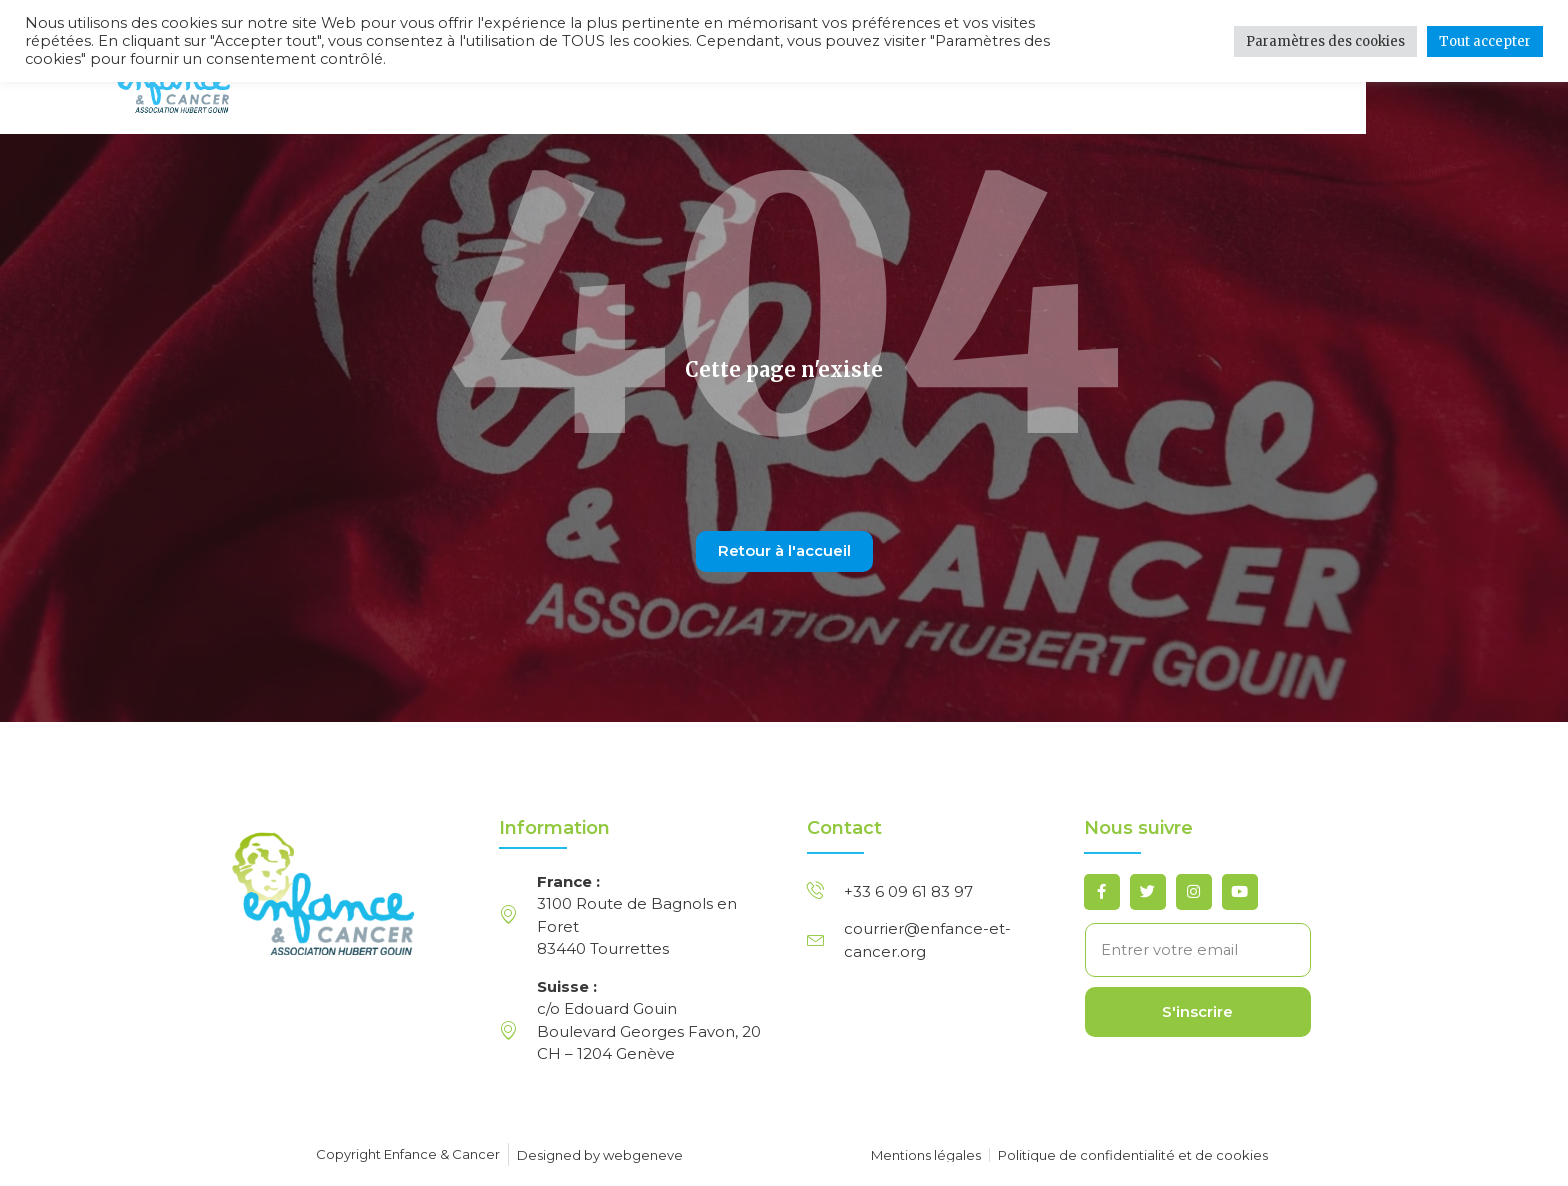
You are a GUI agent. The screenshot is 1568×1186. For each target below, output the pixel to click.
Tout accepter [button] (1485, 41)
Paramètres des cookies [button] (1325, 41)
